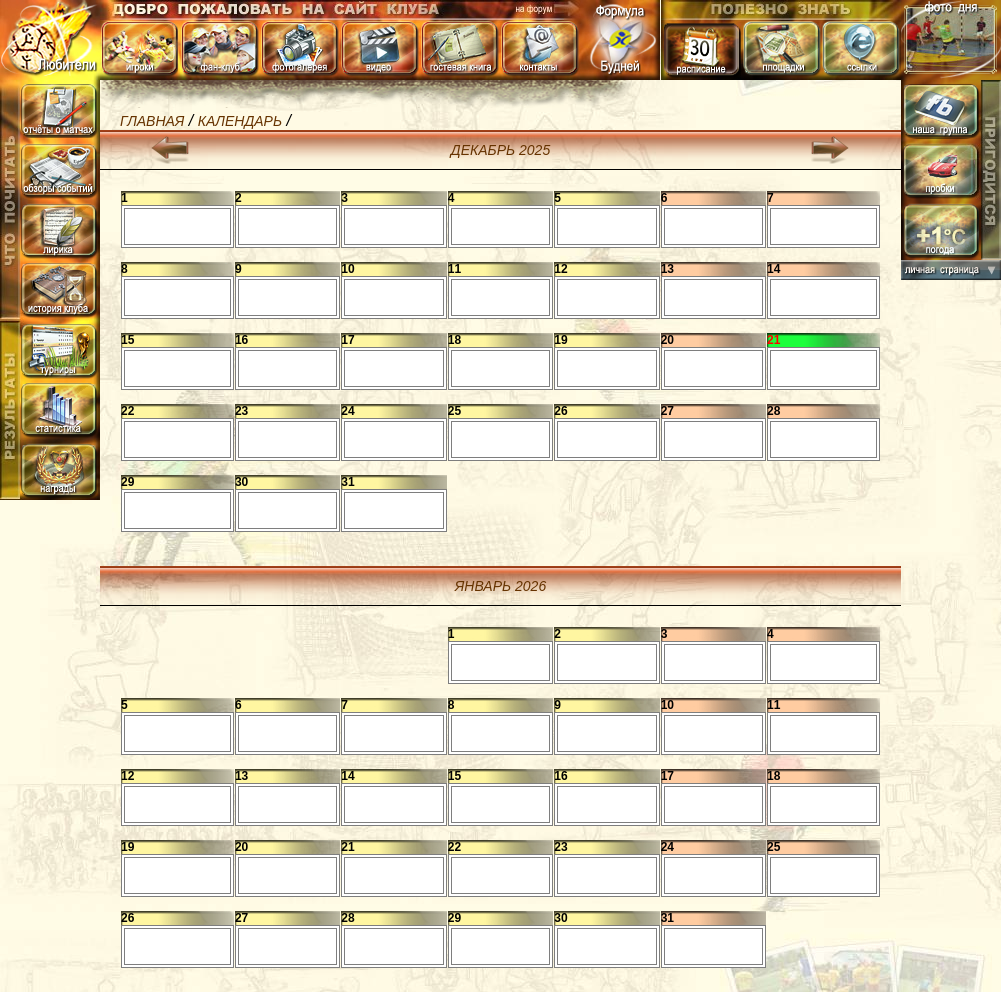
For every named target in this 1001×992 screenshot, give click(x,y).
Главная (152, 121)
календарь (240, 121)
